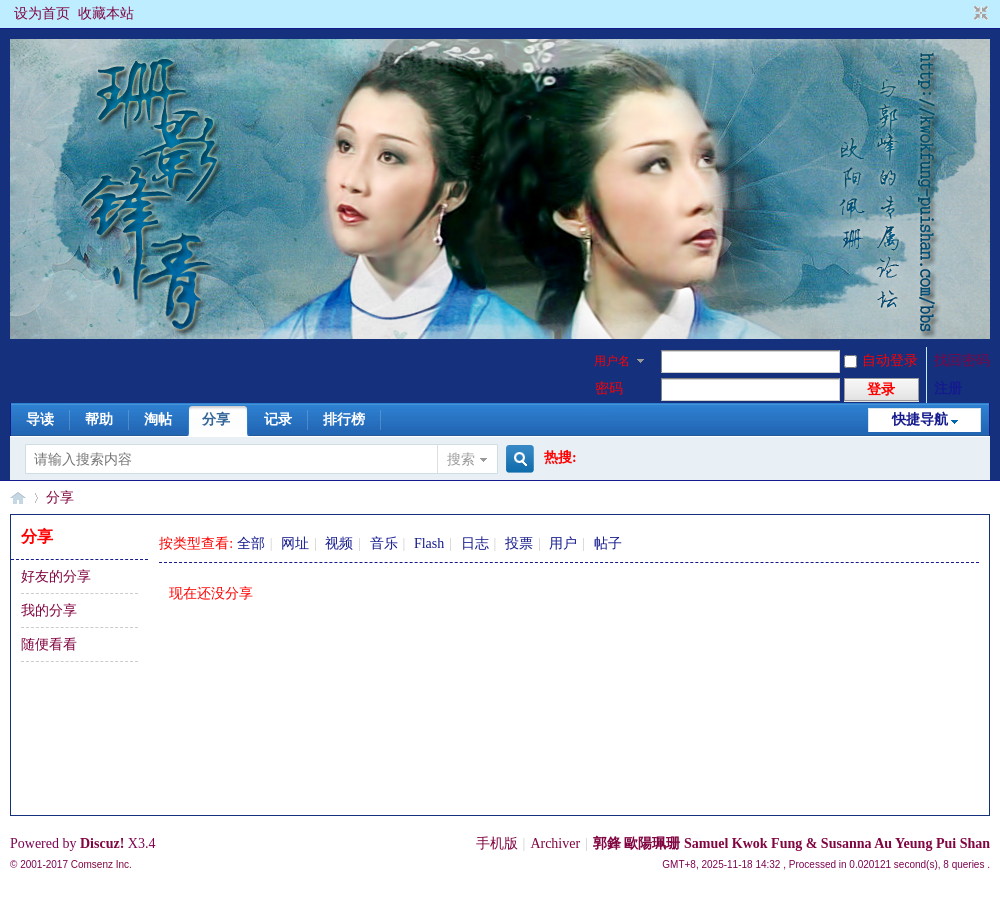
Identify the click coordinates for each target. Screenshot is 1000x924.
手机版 (497, 843)
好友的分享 (56, 576)
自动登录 (881, 360)
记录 (278, 419)
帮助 (99, 419)
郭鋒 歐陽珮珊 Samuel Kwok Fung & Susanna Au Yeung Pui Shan (791, 843)
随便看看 (49, 644)
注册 (948, 388)
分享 (216, 419)
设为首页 (42, 13)
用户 (563, 543)
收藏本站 (106, 13)
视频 (339, 543)
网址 (295, 543)
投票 (519, 543)
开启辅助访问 (962, 14)
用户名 (612, 361)
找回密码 (962, 360)
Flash (429, 543)
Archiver (555, 843)
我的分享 (49, 610)
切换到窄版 (978, 14)
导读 (40, 419)
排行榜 (344, 419)
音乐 (384, 543)
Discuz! (102, 843)
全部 (251, 543)
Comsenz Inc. (101, 864)
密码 (609, 388)
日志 (475, 543)
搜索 (461, 459)
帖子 (608, 543)
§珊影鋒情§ (18, 497)
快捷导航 (920, 419)
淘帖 (158, 419)
